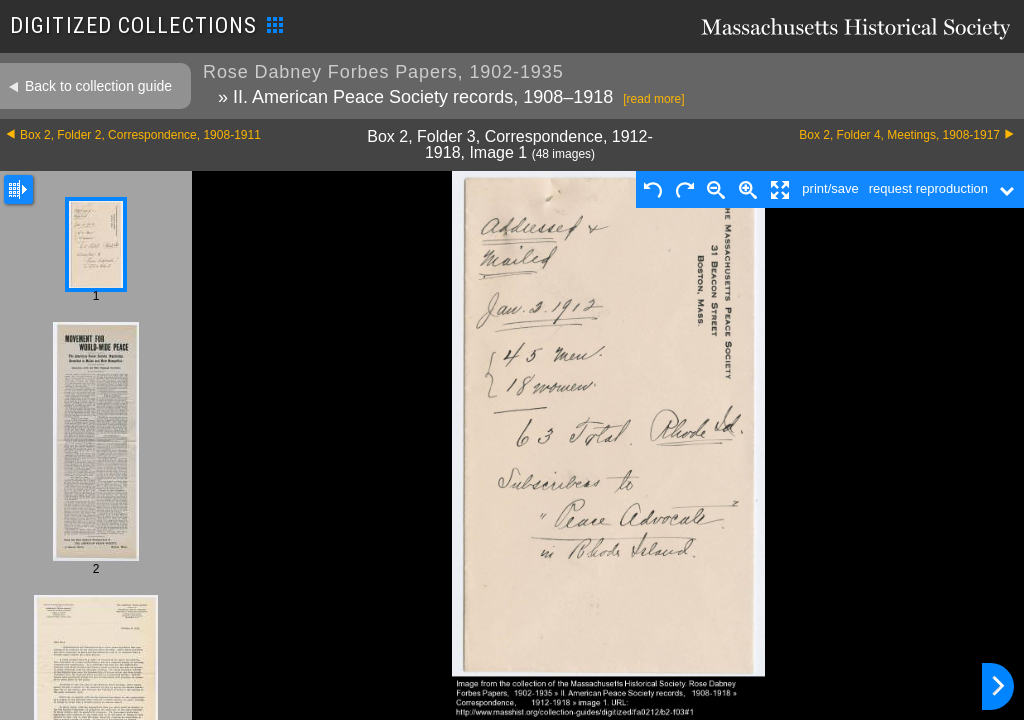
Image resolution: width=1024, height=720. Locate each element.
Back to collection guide (98, 86)
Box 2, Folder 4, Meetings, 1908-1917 (899, 135)
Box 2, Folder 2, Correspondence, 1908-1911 (140, 135)
